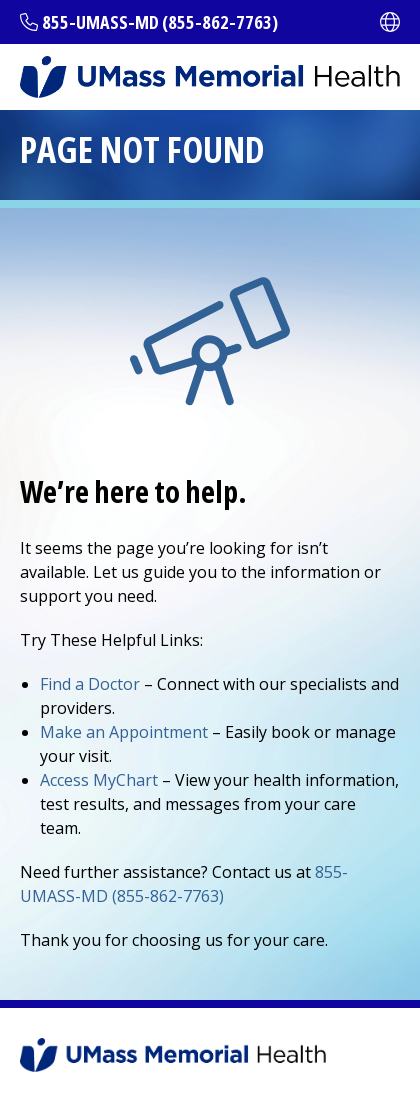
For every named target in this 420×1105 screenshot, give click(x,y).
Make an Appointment (124, 732)
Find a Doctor (90, 684)
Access (99, 780)
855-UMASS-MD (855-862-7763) (160, 22)
